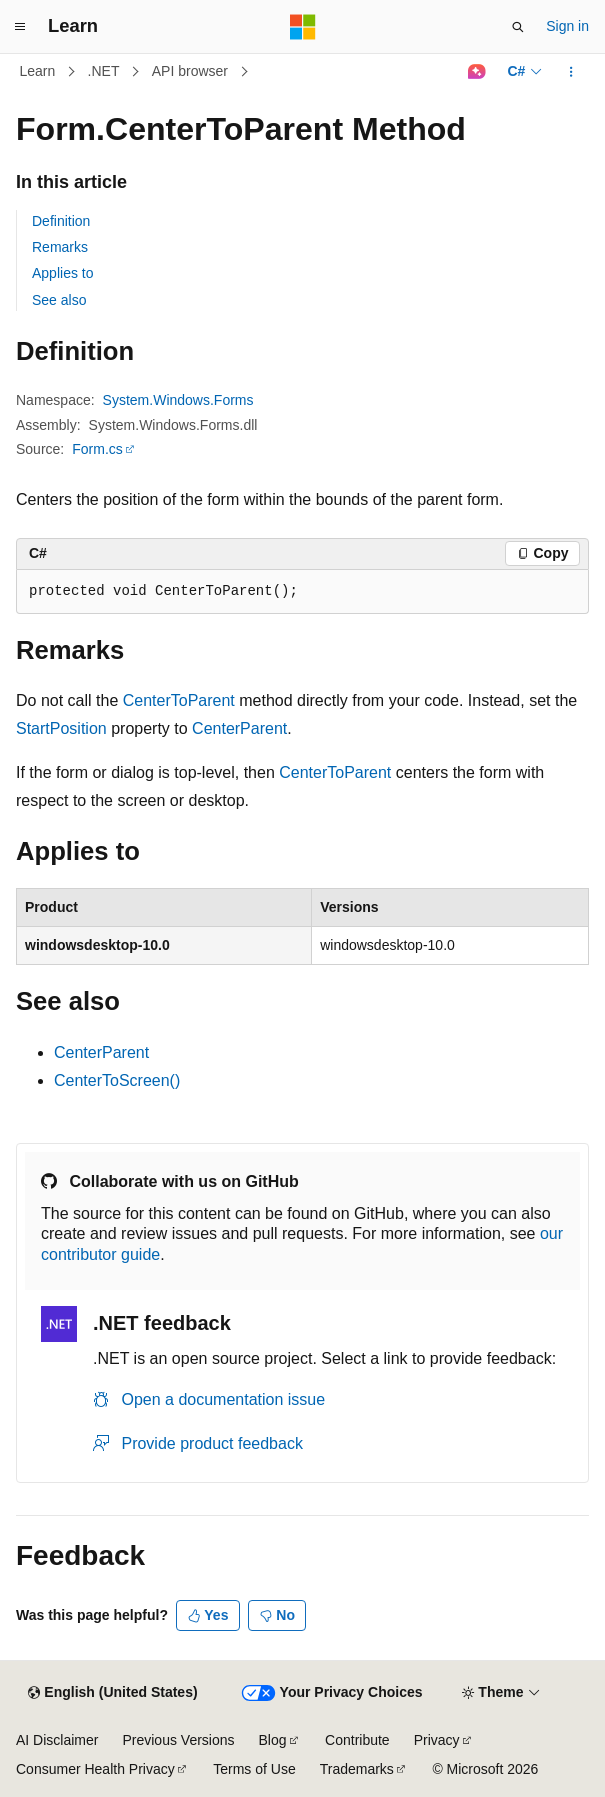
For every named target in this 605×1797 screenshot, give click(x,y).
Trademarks (357, 1769)
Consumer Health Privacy (95, 1769)
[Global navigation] (20, 27)
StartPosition (61, 728)
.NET (104, 71)
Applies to (62, 273)
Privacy (437, 1740)
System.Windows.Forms (178, 400)
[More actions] (571, 72)
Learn (38, 71)
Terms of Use (254, 1769)
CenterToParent (179, 700)
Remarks (60, 247)
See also (59, 300)
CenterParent (239, 728)
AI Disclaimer (57, 1740)
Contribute (357, 1740)
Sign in (567, 26)
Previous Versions (178, 1740)
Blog (273, 1740)
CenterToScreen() (117, 1080)
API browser (190, 71)
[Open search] (518, 27)
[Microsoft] (303, 27)
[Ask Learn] (476, 72)
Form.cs (97, 449)
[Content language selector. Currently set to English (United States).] (112, 1693)
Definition (61, 221)
